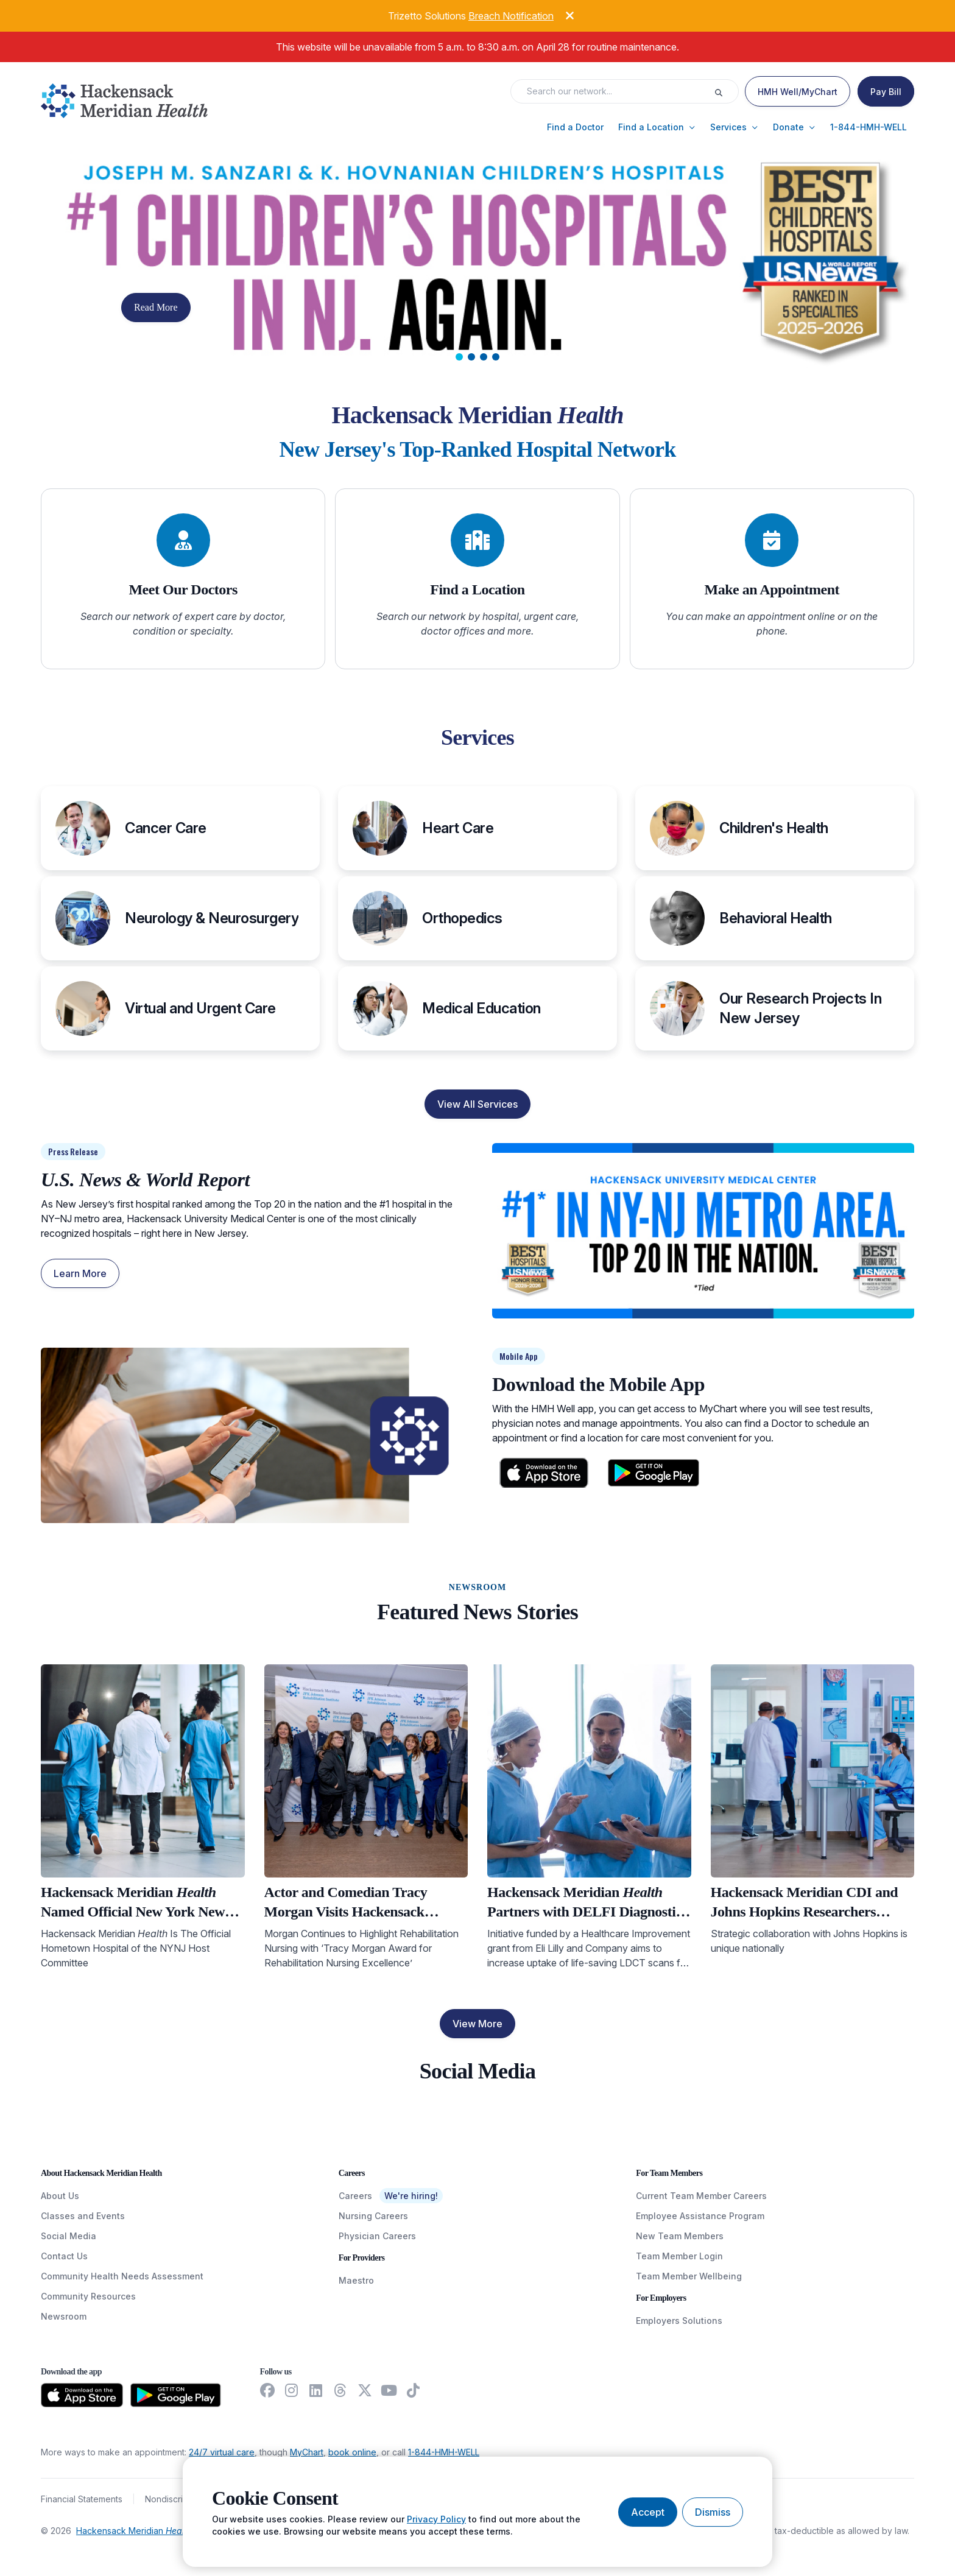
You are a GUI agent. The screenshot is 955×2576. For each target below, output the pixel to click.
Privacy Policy (436, 2519)
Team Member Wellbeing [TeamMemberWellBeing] (689, 2276)
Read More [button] (156, 307)
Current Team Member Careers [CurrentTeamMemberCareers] (701, 2196)
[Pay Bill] (886, 91)
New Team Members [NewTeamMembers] (680, 2236)
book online (352, 2452)
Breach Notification (511, 16)
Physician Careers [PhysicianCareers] (377, 2236)
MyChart (306, 2452)
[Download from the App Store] (82, 2395)
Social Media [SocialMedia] (68, 2236)
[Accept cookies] (647, 2512)
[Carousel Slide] (477, 263)
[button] (575, 127)
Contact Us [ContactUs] (64, 2256)
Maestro (356, 2280)
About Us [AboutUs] (60, 2196)
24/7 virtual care (222, 2452)
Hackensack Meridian (134, 2530)
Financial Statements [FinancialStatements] (81, 2499)
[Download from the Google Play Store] (175, 2395)
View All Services (477, 1104)
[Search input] (616, 91)
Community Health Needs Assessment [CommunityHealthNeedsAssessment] (122, 2276)
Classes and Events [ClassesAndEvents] (83, 2216)
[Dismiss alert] (560, 14)
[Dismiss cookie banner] (712, 2512)
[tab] (459, 357)
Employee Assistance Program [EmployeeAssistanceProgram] (700, 2216)
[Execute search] (726, 91)
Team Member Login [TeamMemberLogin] (679, 2256)
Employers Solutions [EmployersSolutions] (679, 2320)
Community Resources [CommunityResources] (88, 2296)
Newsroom (63, 2316)
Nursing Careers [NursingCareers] (373, 2216)
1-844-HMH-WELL (443, 2452)
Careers (355, 2196)
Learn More (80, 1273)
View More (477, 2024)
